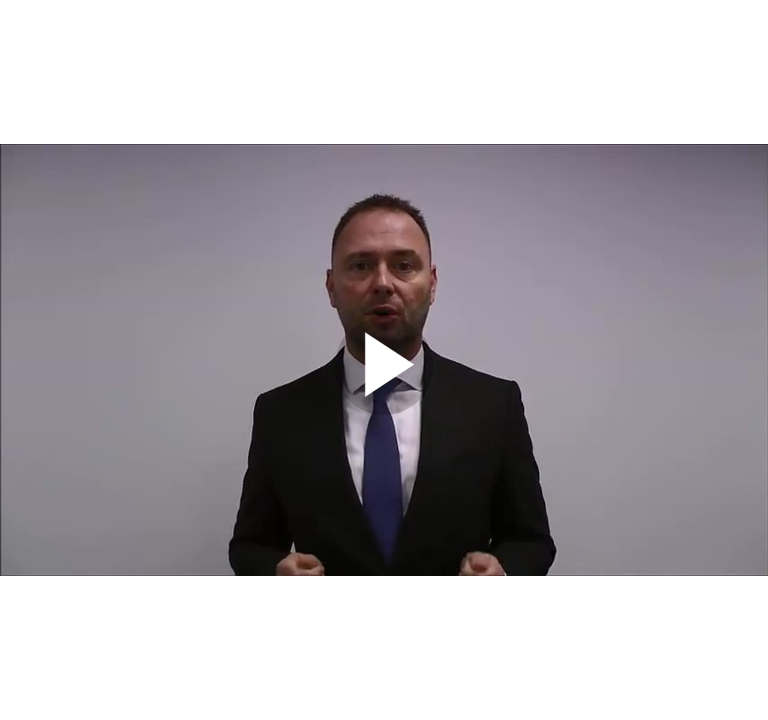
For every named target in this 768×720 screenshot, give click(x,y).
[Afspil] (384, 410)
